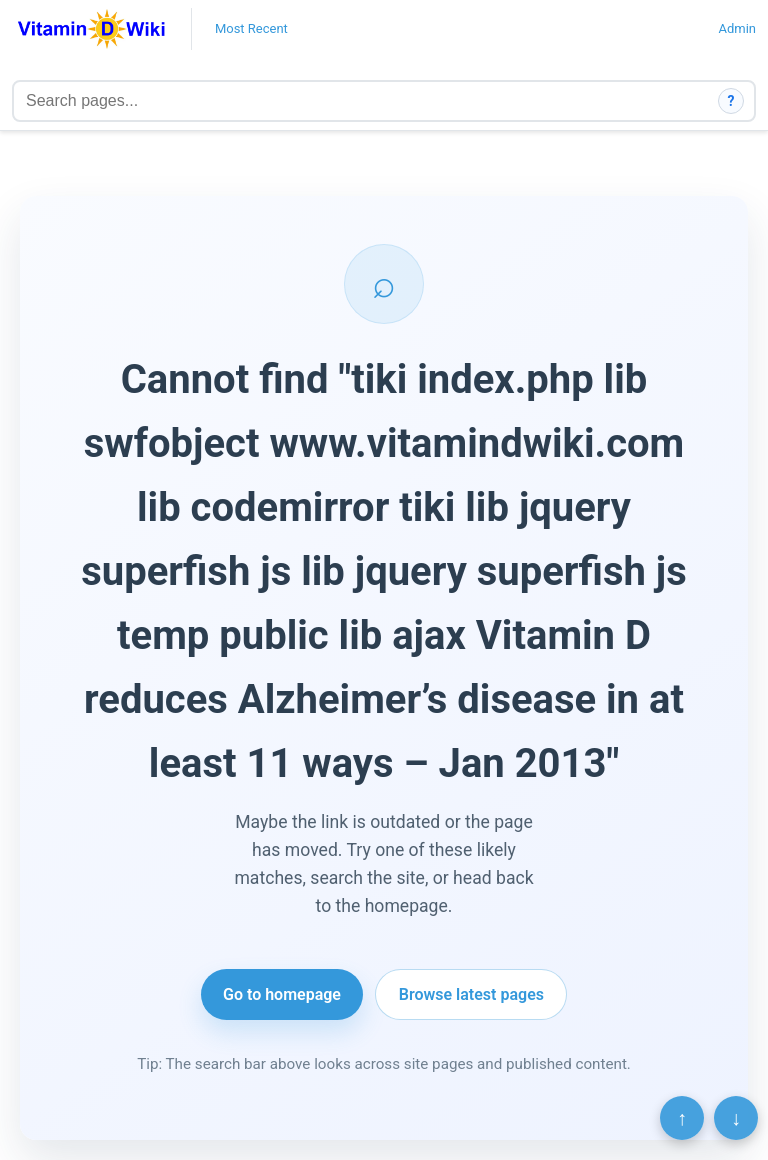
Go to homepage (282, 994)
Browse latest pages (471, 994)
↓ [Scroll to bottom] (736, 1118)
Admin (737, 28)
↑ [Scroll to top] (682, 1118)
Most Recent (251, 28)
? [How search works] (731, 101)
